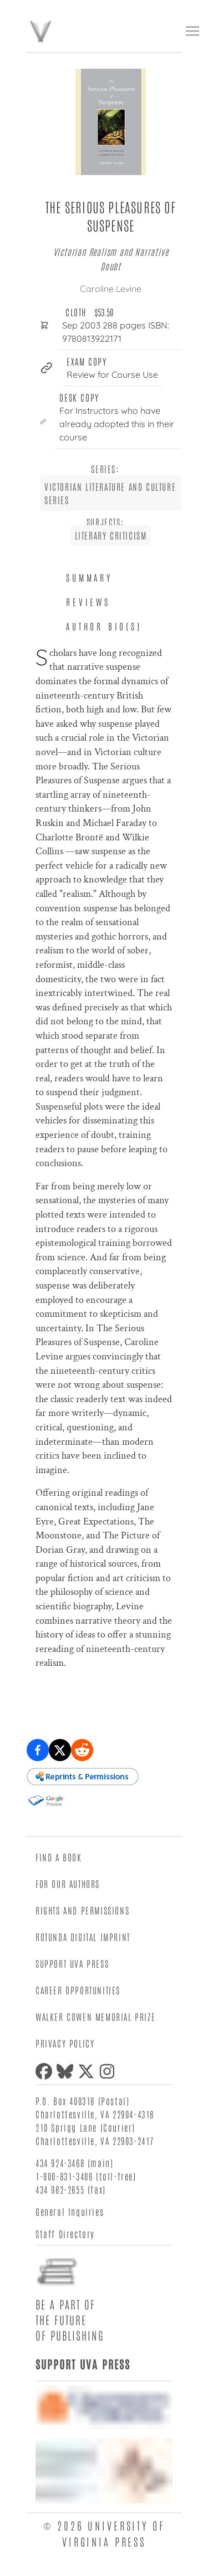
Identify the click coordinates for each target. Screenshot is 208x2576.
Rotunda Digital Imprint (82, 1936)
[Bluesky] (67, 2071)
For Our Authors (67, 1883)
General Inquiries (69, 2211)
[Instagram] (109, 2071)
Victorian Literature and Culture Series (110, 493)
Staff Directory (65, 2233)
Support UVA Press (72, 1963)
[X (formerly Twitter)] (88, 2071)
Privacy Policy (64, 2043)
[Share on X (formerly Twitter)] (60, 1750)
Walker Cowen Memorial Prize (95, 2016)
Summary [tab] (89, 577)
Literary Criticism (111, 535)
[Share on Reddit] (82, 1750)
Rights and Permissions (82, 1910)
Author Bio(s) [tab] (103, 626)
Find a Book (58, 1856)
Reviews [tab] (88, 601)
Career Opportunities (77, 1989)
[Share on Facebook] (38, 1750)
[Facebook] (46, 2071)
